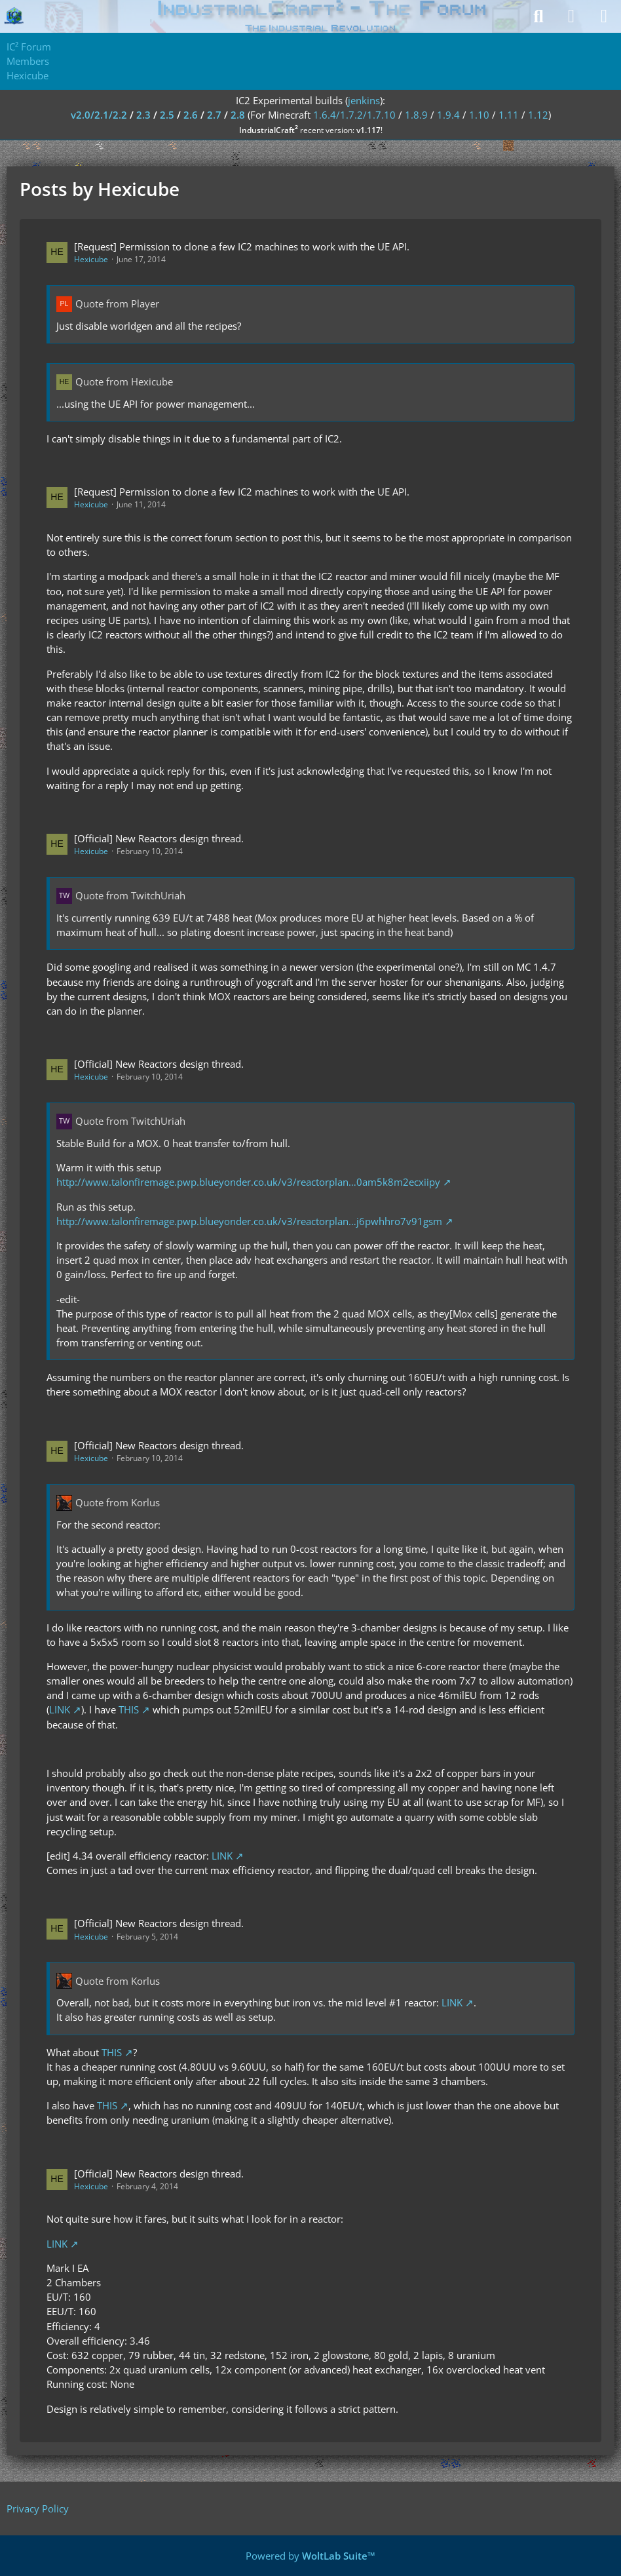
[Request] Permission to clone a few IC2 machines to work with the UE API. (241, 246)
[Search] (538, 16)
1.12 (538, 114)
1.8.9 (416, 114)
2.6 (190, 114)
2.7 (214, 114)
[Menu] (604, 16)
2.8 (238, 114)
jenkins (364, 100)
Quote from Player (117, 303)
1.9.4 (448, 114)
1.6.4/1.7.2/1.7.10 (354, 114)
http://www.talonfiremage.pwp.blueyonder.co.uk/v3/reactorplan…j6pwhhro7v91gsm (249, 1221)
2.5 (167, 114)
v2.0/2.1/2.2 (99, 114)
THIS (129, 1709)
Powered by (310, 2555)
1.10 (479, 114)
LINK (59, 1709)
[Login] (571, 16)
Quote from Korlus (117, 1502)
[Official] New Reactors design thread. (159, 838)
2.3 (143, 114)
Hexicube (91, 259)
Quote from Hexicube (124, 381)
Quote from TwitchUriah (130, 895)
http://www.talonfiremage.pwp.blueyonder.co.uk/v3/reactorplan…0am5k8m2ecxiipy (248, 1181)
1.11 (509, 114)
